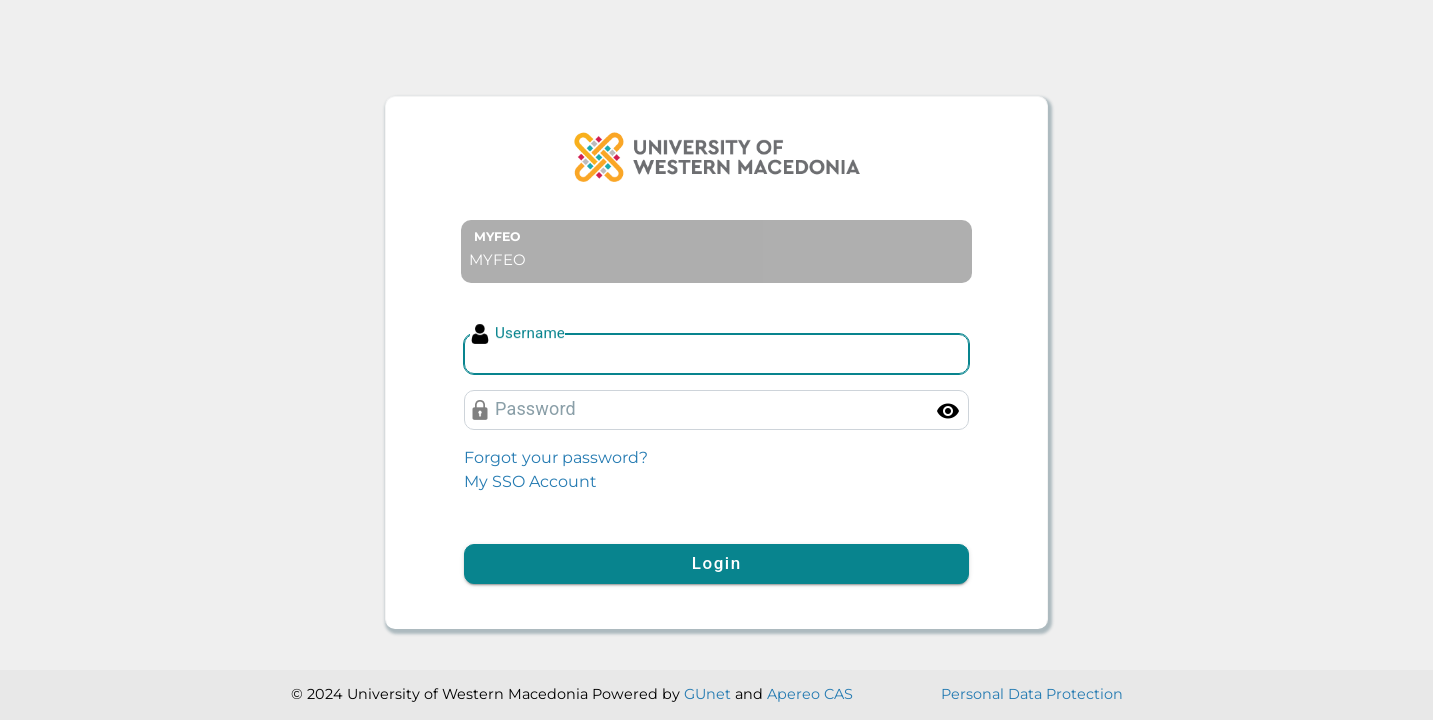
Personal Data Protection (1032, 694)
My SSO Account (530, 481)
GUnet (707, 694)
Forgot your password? (556, 457)
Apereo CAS (810, 694)
